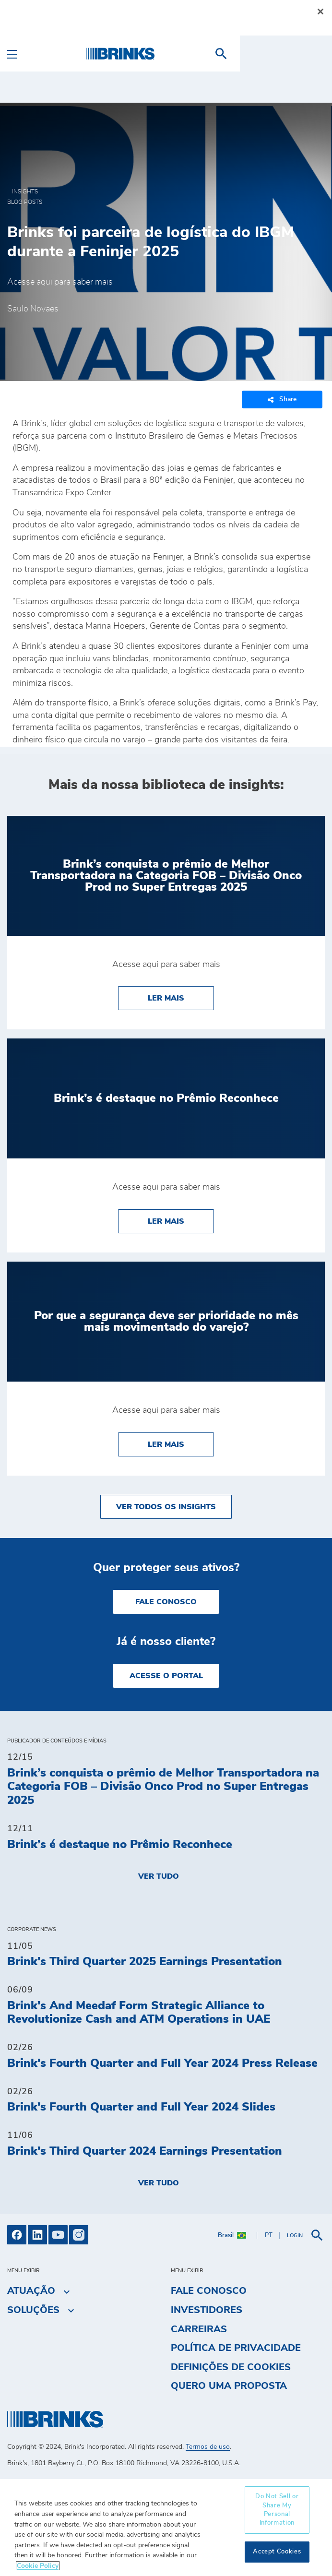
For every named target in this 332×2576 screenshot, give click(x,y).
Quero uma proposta (229, 2386)
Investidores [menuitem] (206, 2310)
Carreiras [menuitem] (199, 2329)
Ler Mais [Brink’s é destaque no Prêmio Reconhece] (181, 1220)
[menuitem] (313, 53)
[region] (166, 2527)
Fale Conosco (166, 1602)
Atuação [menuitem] (31, 2291)
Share (282, 399)
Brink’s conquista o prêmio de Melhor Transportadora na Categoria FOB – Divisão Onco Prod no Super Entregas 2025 (163, 1787)
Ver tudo (158, 1876)
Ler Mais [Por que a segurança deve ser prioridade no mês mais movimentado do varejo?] (181, 1443)
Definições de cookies (231, 2367)
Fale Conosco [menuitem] (209, 2291)
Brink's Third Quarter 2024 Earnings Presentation (144, 2151)
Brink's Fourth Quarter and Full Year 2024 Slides (141, 2107)
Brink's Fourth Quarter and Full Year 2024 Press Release (162, 2063)
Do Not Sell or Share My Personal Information (276, 2509)
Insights (25, 191)
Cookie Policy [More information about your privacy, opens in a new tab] (38, 2565)
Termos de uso (208, 2447)
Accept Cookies (277, 2552)
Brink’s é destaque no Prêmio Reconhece (119, 1844)
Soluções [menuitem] (33, 2310)
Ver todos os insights (166, 1507)
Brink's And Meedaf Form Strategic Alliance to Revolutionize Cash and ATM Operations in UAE (138, 2013)
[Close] (320, 11)
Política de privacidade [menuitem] (236, 2348)
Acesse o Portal (166, 1676)
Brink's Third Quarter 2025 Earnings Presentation (144, 1962)
